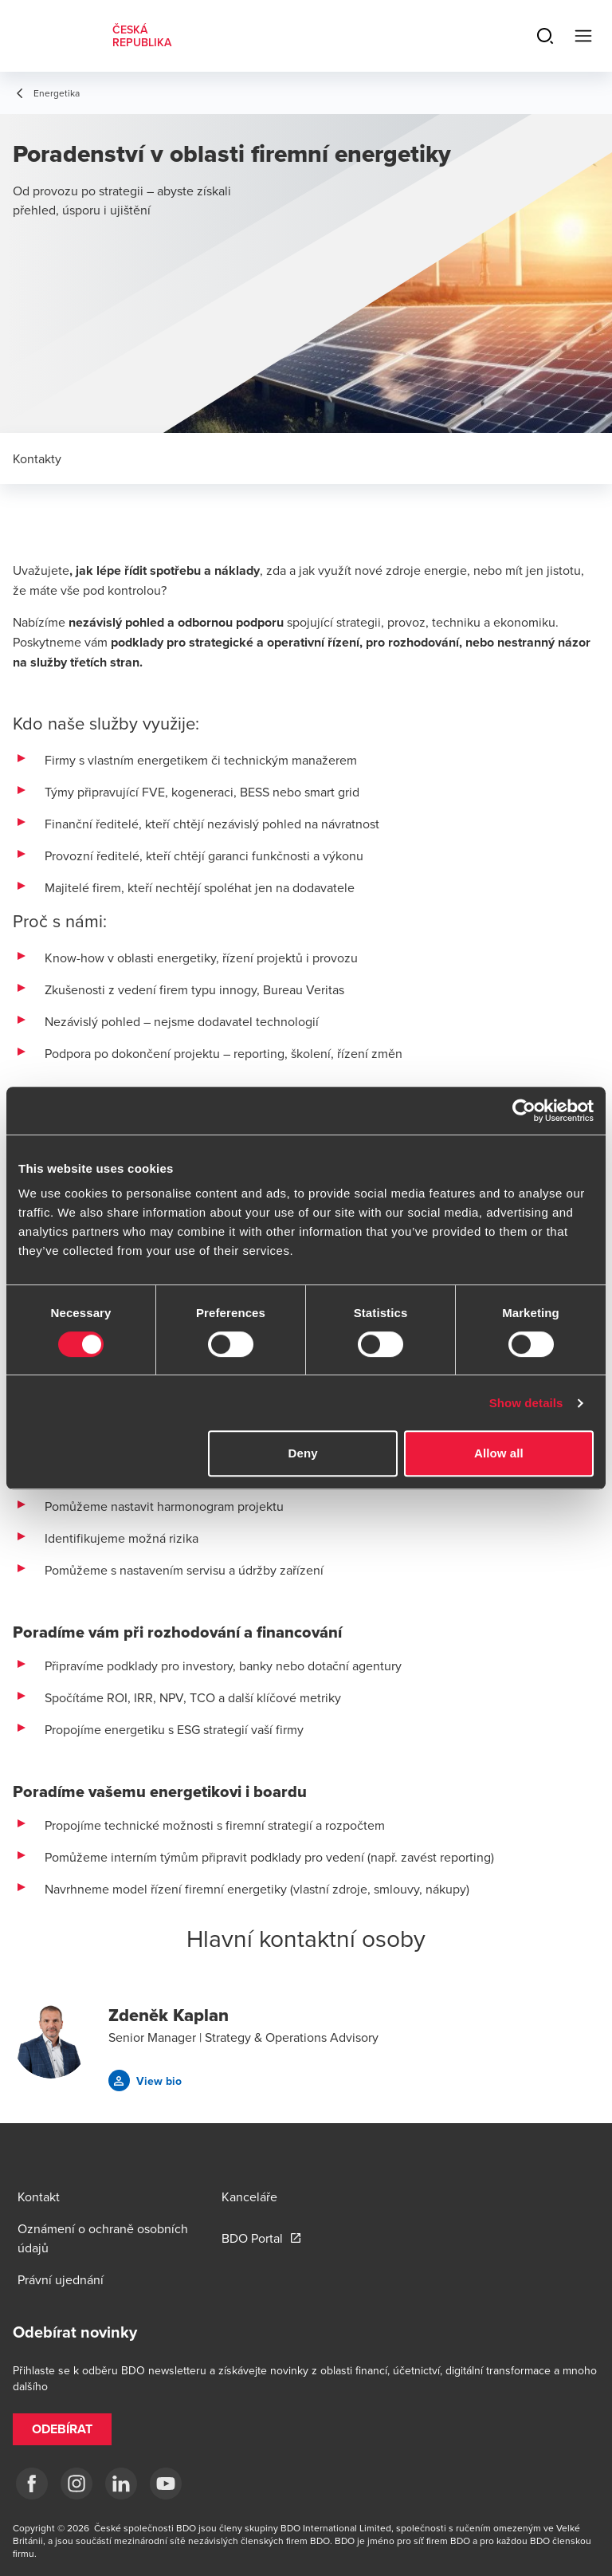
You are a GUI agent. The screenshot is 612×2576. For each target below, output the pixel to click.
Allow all (499, 1453)
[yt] (166, 2483)
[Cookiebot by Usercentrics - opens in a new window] (524, 1111)
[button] (145, 2080)
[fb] (32, 2483)
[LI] (121, 2483)
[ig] (76, 2483)
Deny (303, 1453)
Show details (526, 1403)
